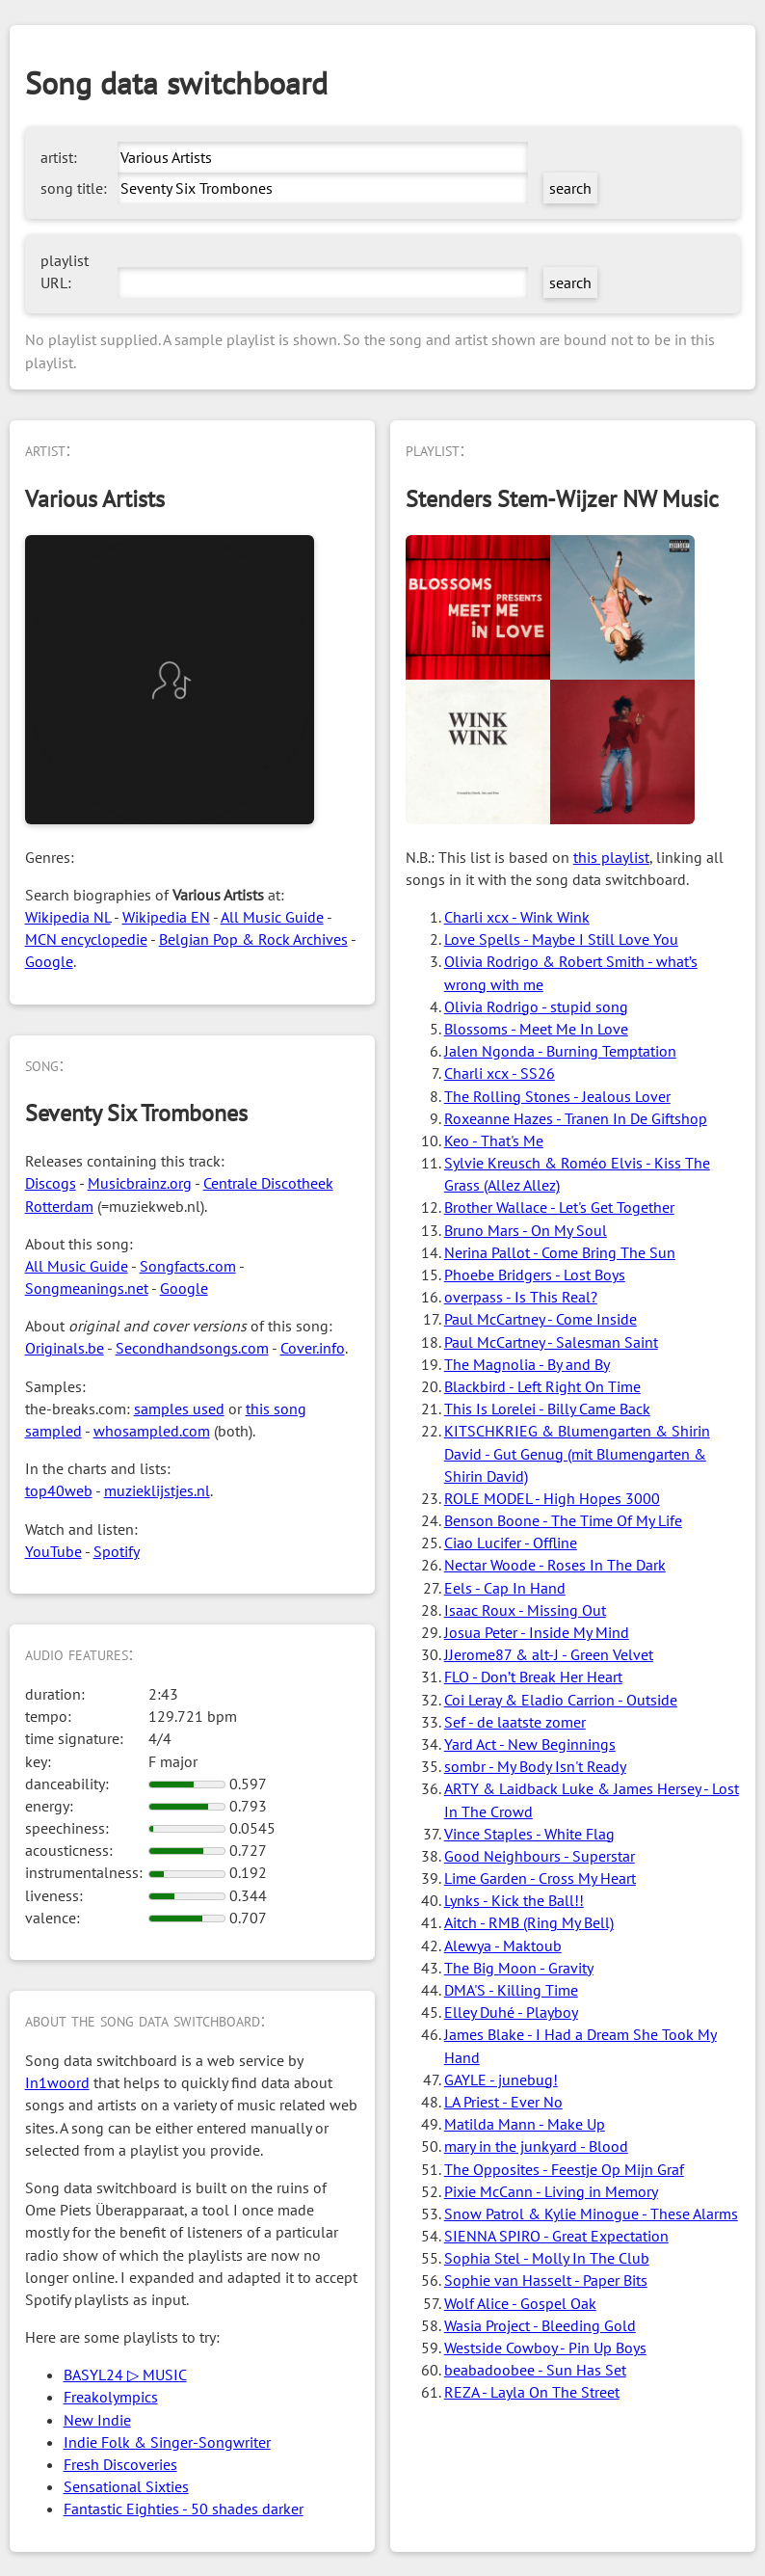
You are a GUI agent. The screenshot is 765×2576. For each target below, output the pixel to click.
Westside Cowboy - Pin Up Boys (545, 2347)
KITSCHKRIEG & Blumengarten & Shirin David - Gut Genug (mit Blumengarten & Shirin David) (577, 1453)
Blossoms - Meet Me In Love (536, 1028)
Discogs (50, 1183)
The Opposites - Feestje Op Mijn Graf (564, 2169)
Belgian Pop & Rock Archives (253, 939)
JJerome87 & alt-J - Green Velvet (548, 1654)
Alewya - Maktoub (503, 1945)
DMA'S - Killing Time (511, 1989)
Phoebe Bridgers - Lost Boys (534, 1274)
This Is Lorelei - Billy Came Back (547, 1408)
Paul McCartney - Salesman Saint (551, 1342)
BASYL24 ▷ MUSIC (125, 2374)
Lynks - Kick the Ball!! (514, 1900)
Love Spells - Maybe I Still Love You (561, 939)
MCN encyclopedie (86, 939)
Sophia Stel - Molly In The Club (546, 2257)
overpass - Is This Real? (520, 1296)
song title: (73, 188)
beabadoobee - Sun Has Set (535, 2369)
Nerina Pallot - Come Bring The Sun (559, 1252)
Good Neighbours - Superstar (539, 1855)
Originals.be (64, 1347)
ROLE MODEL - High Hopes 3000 (552, 1498)
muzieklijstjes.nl (157, 1490)
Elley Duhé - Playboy (511, 2012)
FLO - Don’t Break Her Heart (533, 1676)
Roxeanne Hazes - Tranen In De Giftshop (575, 1118)
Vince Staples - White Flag (529, 1833)
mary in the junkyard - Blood (536, 2146)
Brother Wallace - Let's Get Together (559, 1207)
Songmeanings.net (86, 1288)
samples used (179, 1408)
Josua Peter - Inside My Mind (536, 1632)
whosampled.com (151, 1430)
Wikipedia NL (68, 916)
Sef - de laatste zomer (515, 1721)
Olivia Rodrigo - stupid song (536, 1006)
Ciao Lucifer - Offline (510, 1542)
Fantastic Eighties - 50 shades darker (183, 2508)
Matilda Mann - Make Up (524, 2123)
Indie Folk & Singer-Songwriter (167, 2442)
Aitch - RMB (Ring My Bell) (529, 1922)
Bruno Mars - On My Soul (525, 1230)
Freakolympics (111, 2396)
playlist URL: (64, 271)
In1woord (57, 2082)
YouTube (53, 1551)
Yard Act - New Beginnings (530, 1744)
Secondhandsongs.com (192, 1347)
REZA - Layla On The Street (532, 2392)
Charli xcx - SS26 (499, 1073)
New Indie (97, 2419)
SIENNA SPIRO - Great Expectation (556, 2235)
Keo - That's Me (493, 1140)
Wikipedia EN (166, 916)
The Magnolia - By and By (527, 1364)
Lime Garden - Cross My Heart (540, 1878)
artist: (58, 157)
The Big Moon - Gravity (519, 1967)
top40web (58, 1490)
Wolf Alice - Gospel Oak (520, 2303)
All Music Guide (272, 916)
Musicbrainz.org (140, 1183)
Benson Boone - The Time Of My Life (563, 1520)
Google (49, 961)
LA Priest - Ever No (503, 2101)
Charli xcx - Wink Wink (517, 916)
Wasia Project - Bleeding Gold (540, 2325)
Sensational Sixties (126, 2486)
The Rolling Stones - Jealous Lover (557, 1096)
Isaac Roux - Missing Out (525, 1610)
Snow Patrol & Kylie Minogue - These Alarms (591, 2213)
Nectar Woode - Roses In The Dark (555, 1564)
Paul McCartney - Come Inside (540, 1318)
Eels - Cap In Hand (505, 1587)
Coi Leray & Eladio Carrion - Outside (560, 1699)
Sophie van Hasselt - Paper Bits (545, 2280)
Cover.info (312, 1347)
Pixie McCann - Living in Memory (551, 2191)
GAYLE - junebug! (501, 2079)
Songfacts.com (188, 1265)
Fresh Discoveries (120, 2464)
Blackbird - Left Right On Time (542, 1386)
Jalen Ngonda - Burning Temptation (560, 1050)
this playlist (611, 857)
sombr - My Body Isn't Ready (535, 1766)
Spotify (116, 1551)
